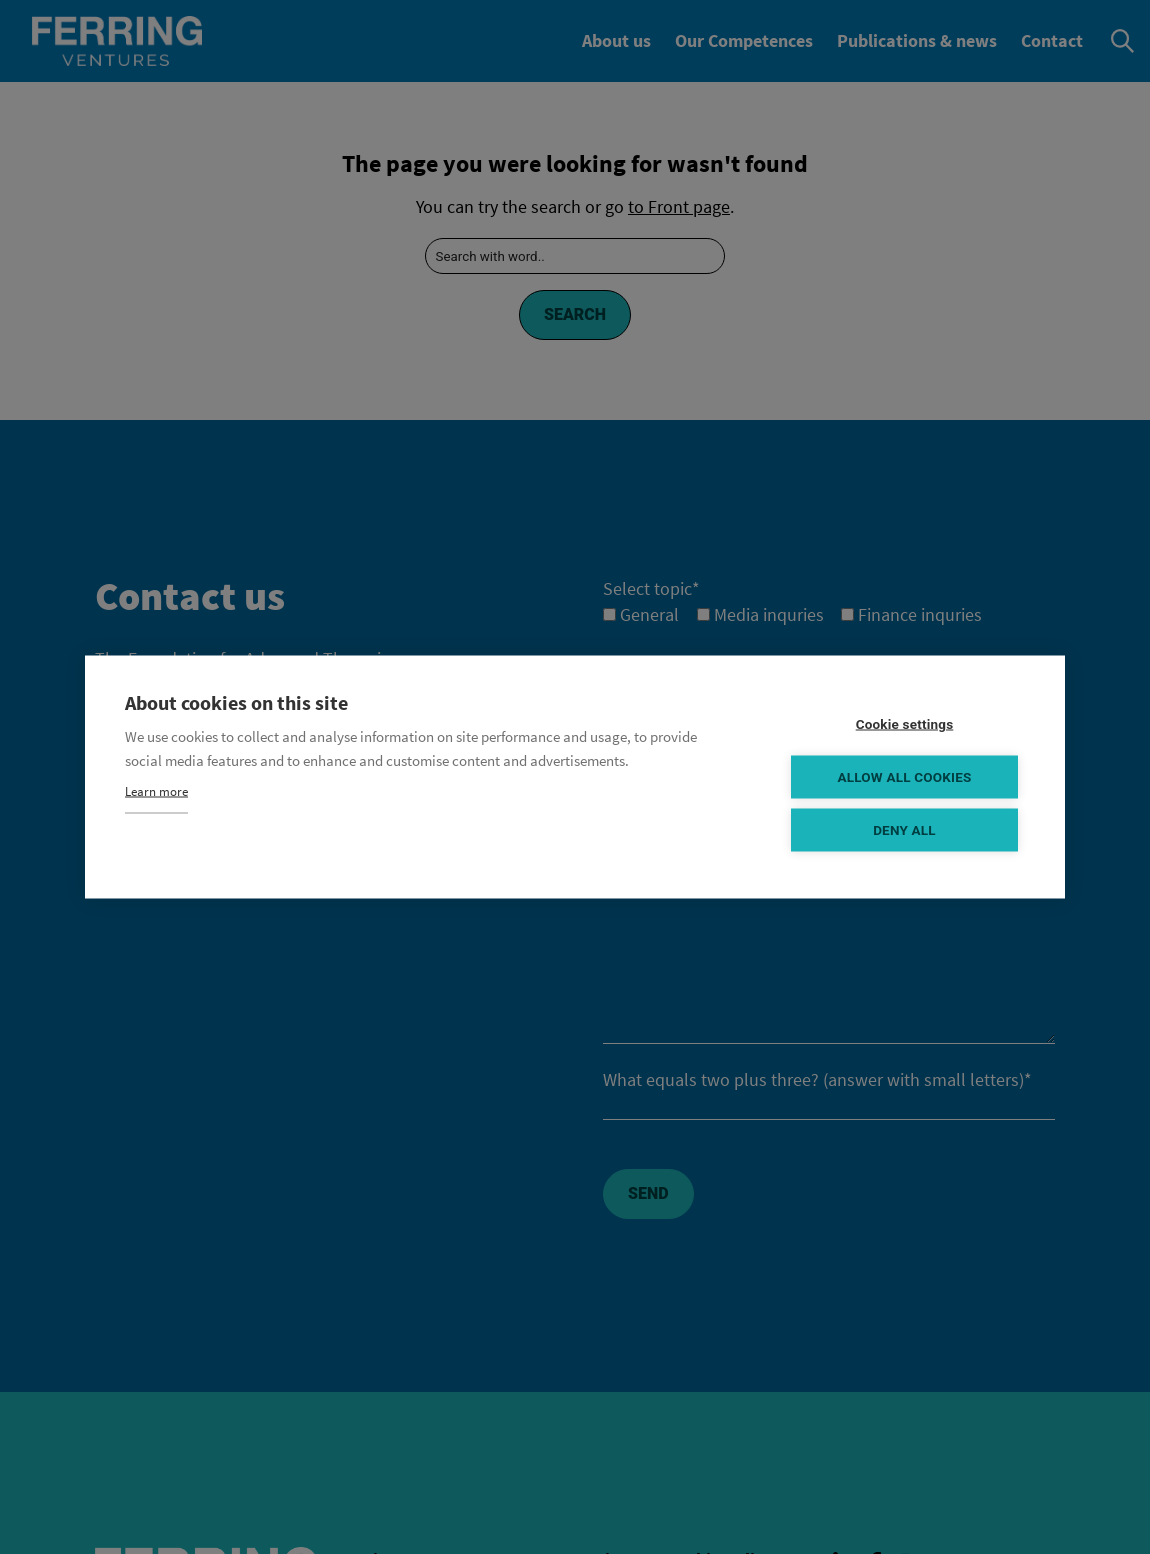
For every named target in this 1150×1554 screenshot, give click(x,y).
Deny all (904, 830)
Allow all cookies (904, 777)
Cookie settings (905, 724)
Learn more (156, 791)
